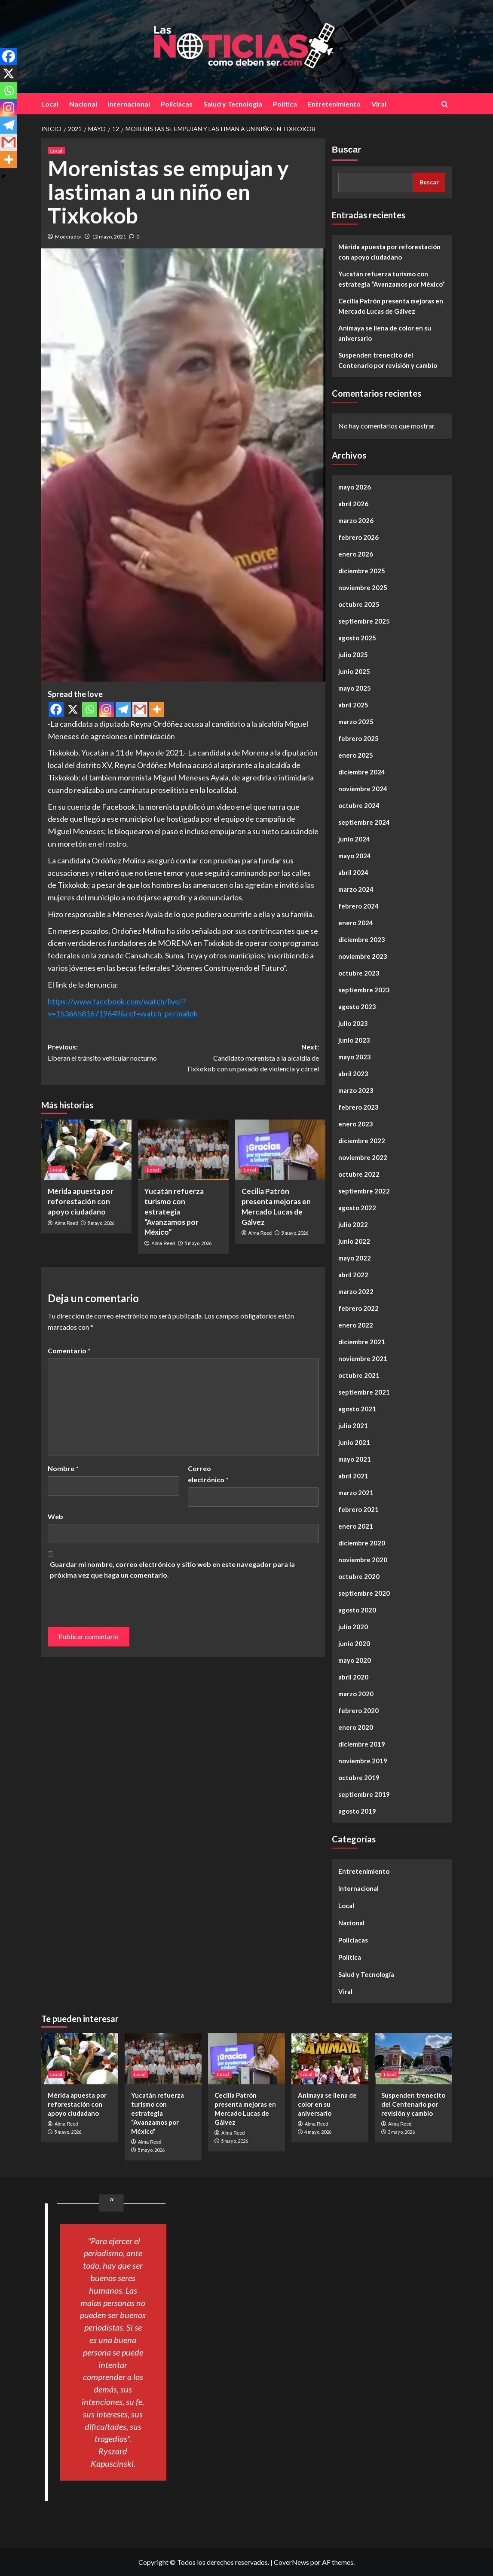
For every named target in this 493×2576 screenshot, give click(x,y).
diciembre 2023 (361, 939)
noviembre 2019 (362, 1761)
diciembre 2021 (361, 1342)
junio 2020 (354, 1643)
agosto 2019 (357, 1811)
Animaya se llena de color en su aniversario (384, 333)
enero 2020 (355, 1727)
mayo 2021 (354, 1459)
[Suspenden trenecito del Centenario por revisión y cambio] (413, 2058)
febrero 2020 (358, 1710)
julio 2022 (353, 1224)
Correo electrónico (208, 1474)
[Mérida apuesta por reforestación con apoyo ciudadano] (86, 1150)
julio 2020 (353, 1627)
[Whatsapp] (89, 709)
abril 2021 (353, 1476)
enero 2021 (355, 1526)
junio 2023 (354, 1040)
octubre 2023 (359, 973)
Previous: (116, 1053)
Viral (378, 104)
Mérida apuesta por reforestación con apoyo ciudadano (80, 1201)
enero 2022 (355, 1325)
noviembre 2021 (362, 1358)
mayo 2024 (354, 856)
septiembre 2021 (364, 1392)
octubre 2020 (359, 1576)
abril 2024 (353, 872)
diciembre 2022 (361, 1140)
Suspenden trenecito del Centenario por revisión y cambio (387, 360)
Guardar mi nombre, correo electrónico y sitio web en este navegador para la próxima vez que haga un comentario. (172, 1569)
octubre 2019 (359, 1777)
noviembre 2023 (362, 956)
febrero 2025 (358, 738)
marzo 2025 (356, 721)
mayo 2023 (354, 1057)
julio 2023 (353, 1023)
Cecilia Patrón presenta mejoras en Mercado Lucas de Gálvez (390, 306)
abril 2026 (353, 504)
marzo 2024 (356, 889)
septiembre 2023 (364, 990)
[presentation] (106, 1600)
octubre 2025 (359, 604)
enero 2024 (355, 923)
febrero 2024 (358, 906)
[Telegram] (123, 709)
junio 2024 (354, 839)
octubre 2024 (359, 805)
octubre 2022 (359, 1174)
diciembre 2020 (361, 1543)
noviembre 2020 (362, 1559)
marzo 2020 (356, 1694)
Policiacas (177, 104)
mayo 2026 (354, 487)
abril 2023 (353, 1073)
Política (285, 104)
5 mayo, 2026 (100, 1223)
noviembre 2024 (362, 788)
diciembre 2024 (361, 772)
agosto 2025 (357, 638)
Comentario (69, 1350)
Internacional (129, 104)
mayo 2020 (354, 1660)
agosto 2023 (357, 1006)
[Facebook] (56, 709)
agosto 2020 (357, 1610)
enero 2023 (355, 1124)
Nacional (83, 104)
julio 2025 (353, 654)
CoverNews (291, 2562)
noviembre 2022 (362, 1157)
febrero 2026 (358, 537)
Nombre (63, 1468)
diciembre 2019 (361, 1744)
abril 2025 (353, 705)
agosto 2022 (357, 1208)
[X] (72, 709)
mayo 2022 (354, 1258)
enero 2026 (355, 554)
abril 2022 (353, 1275)
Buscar (346, 149)
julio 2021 (353, 1425)
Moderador (68, 236)
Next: (251, 1058)
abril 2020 (353, 1677)
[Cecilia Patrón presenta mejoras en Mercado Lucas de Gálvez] (280, 1150)
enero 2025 (355, 755)
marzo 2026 (356, 520)
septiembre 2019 (364, 1794)
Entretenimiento (334, 104)
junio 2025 (354, 671)
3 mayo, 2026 (401, 2132)
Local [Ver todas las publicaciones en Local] (56, 150)
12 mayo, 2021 (109, 236)
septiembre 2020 (364, 1593)
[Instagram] (106, 709)
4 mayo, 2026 (317, 2132)
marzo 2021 (356, 1492)
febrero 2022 (358, 1308)
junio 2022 (354, 1241)
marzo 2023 (356, 1090)
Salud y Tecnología (232, 104)
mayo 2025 (354, 688)
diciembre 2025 (361, 571)
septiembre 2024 (364, 822)
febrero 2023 (358, 1107)
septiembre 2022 (364, 1191)
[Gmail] (139, 709)
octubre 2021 (359, 1375)
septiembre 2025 (364, 621)
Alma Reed (66, 1223)
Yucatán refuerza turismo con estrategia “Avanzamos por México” (174, 1211)
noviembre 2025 (362, 587)
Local (49, 104)
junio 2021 (354, 1442)
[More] (156, 709)
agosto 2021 (357, 1409)
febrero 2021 (358, 1509)
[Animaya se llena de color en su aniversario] (329, 2058)
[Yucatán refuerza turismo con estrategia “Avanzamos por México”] (183, 1150)
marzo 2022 (356, 1291)
